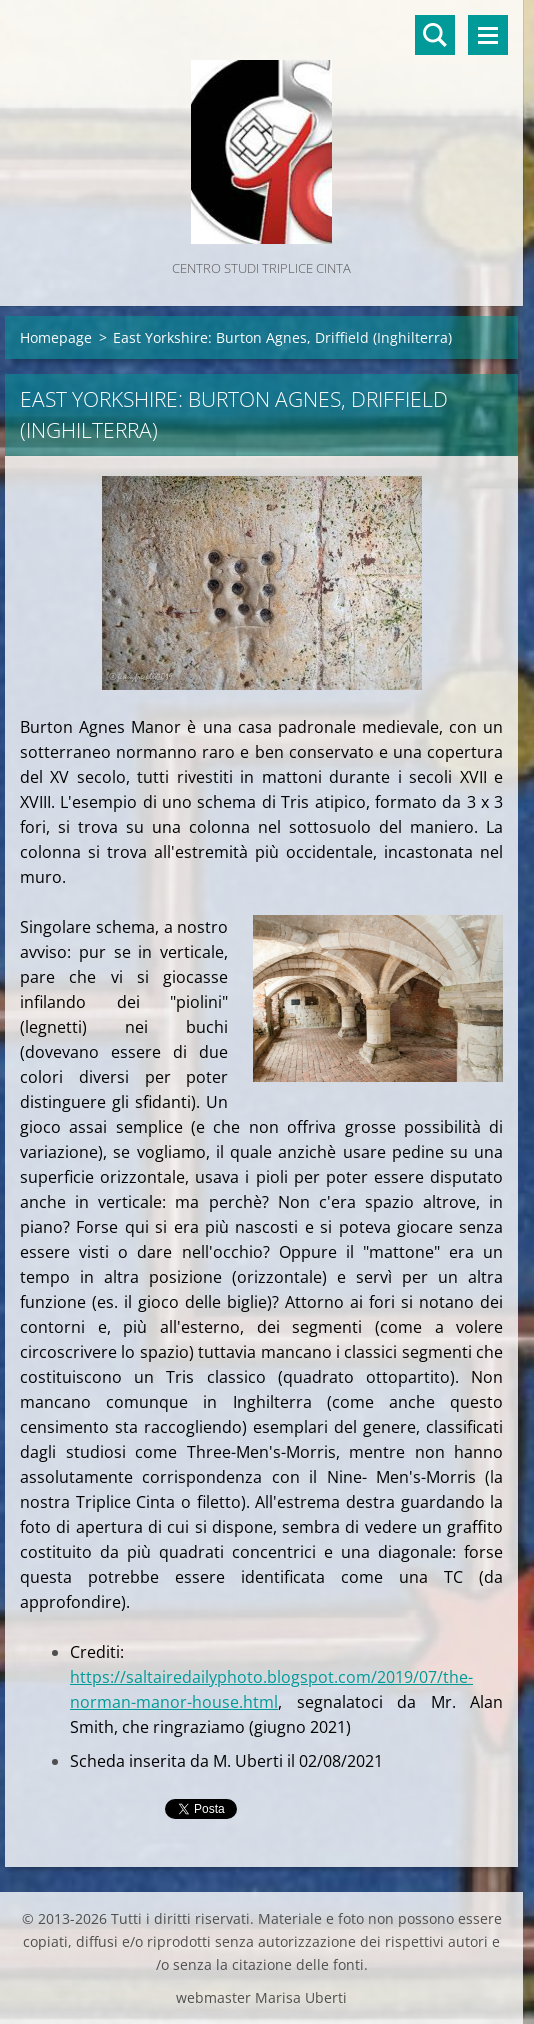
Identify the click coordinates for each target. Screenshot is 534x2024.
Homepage (56, 337)
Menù (488, 35)
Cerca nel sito (435, 35)
